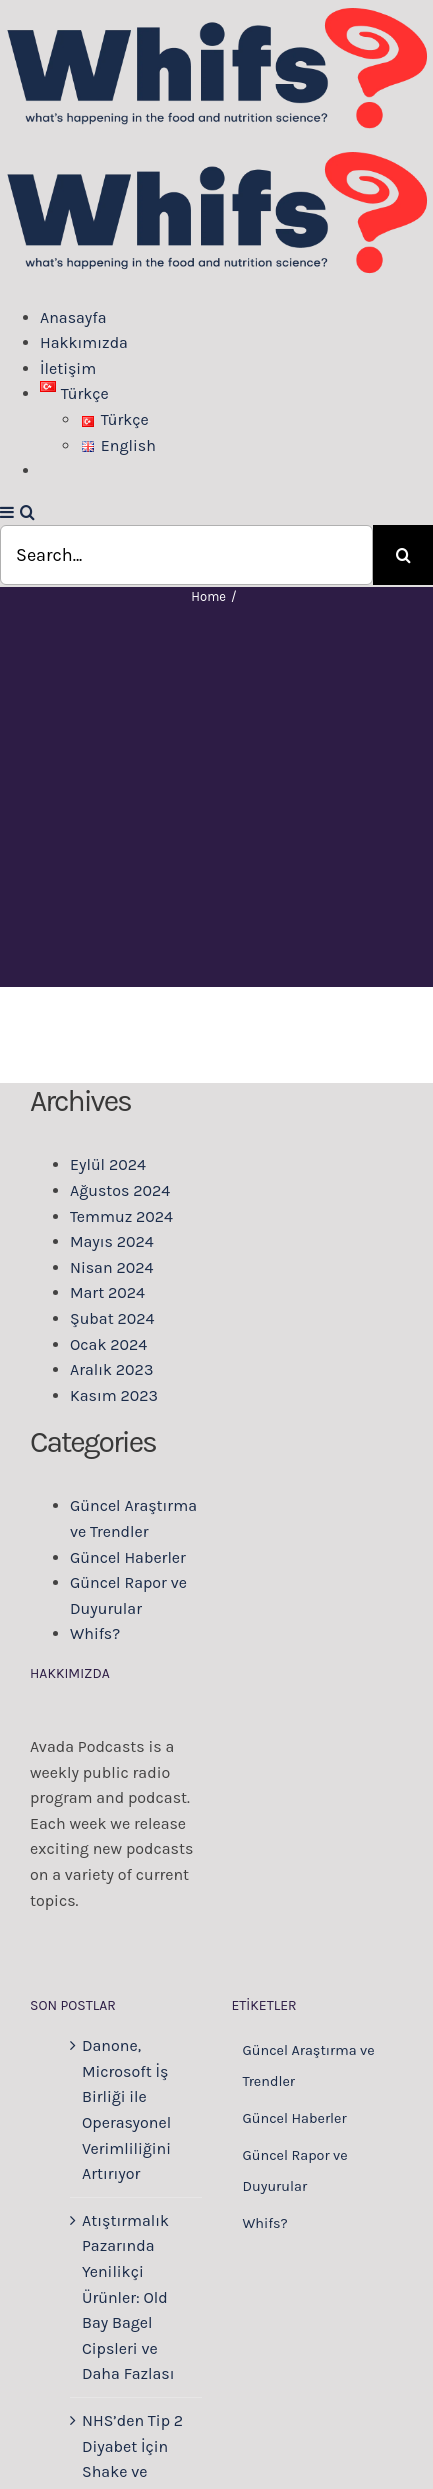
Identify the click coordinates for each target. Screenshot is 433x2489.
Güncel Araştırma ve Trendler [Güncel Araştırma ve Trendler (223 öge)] (309, 2066)
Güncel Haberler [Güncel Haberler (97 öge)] (295, 2118)
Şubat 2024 (112, 1318)
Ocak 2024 (108, 1344)
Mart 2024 (107, 1292)
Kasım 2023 (114, 1395)
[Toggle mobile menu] (8, 512)
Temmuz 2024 (121, 1216)
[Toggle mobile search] (27, 512)
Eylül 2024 (108, 1164)
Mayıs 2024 (112, 1241)
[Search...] (186, 555)
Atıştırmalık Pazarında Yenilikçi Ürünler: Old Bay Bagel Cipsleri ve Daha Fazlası (128, 2297)
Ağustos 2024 (120, 1190)
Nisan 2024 (111, 1267)
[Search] (403, 555)
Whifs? (95, 1633)
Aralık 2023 (111, 1369)
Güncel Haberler (128, 1557)
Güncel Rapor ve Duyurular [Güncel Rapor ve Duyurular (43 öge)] (295, 2171)
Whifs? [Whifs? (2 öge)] (265, 2223)
